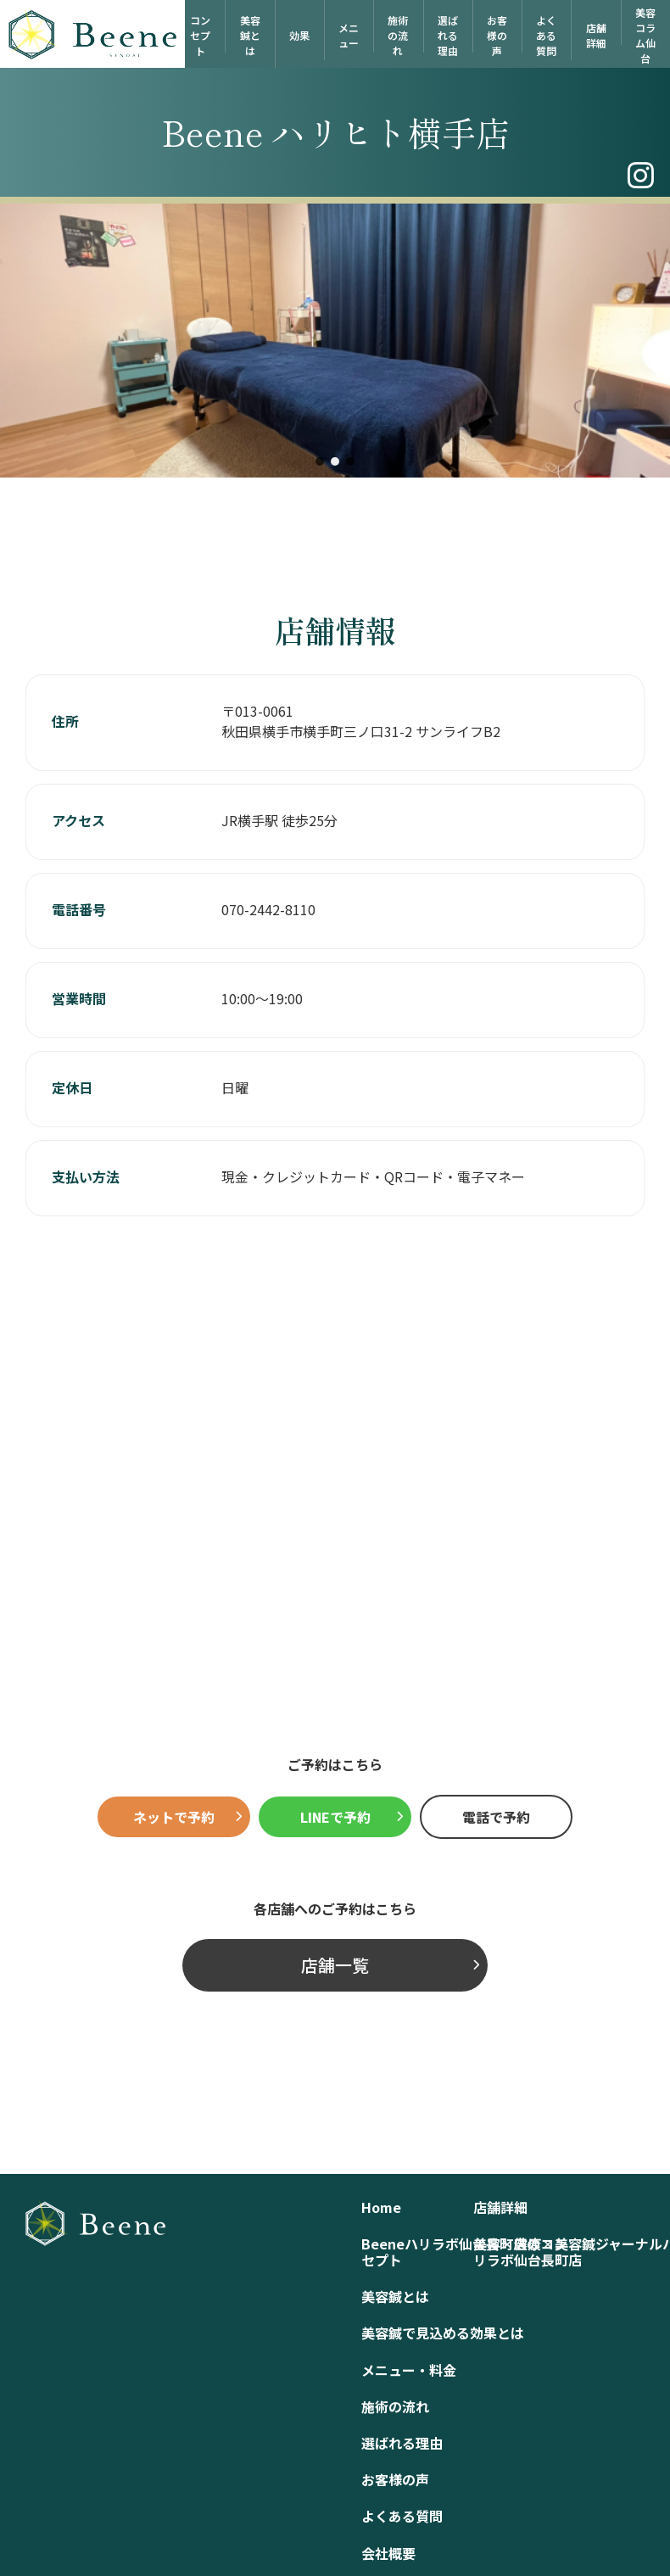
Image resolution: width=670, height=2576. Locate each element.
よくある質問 (546, 35)
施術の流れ (398, 35)
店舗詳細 (596, 35)
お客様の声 (497, 35)
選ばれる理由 (448, 35)
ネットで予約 (174, 1817)
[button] (319, 461)
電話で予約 (496, 1817)
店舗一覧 (335, 1965)
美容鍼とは (250, 35)
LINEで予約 (335, 1817)
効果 (299, 35)
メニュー (348, 35)
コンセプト (200, 35)
